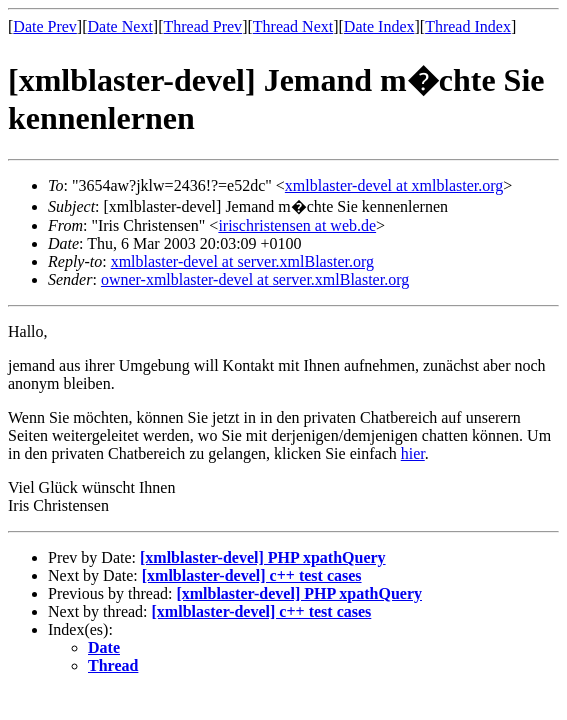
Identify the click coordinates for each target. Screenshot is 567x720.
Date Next (120, 26)
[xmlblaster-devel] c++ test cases (252, 575)
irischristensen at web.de (297, 225)
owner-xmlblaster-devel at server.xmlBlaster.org (255, 279)
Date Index (379, 26)
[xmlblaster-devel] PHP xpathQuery (263, 557)
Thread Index (468, 26)
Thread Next (293, 26)
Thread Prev (202, 26)
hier (413, 453)
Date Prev (45, 26)
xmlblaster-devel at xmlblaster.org (394, 185)
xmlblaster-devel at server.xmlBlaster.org (242, 261)
